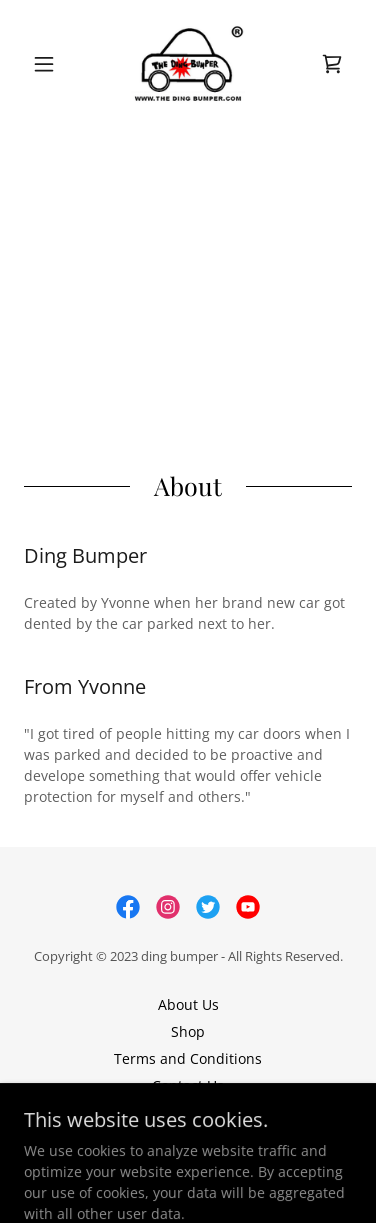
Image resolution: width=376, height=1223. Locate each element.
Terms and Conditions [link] (188, 1058)
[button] (48, 64)
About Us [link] (188, 1004)
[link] (187, 64)
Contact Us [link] (188, 1085)
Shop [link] (188, 1031)
